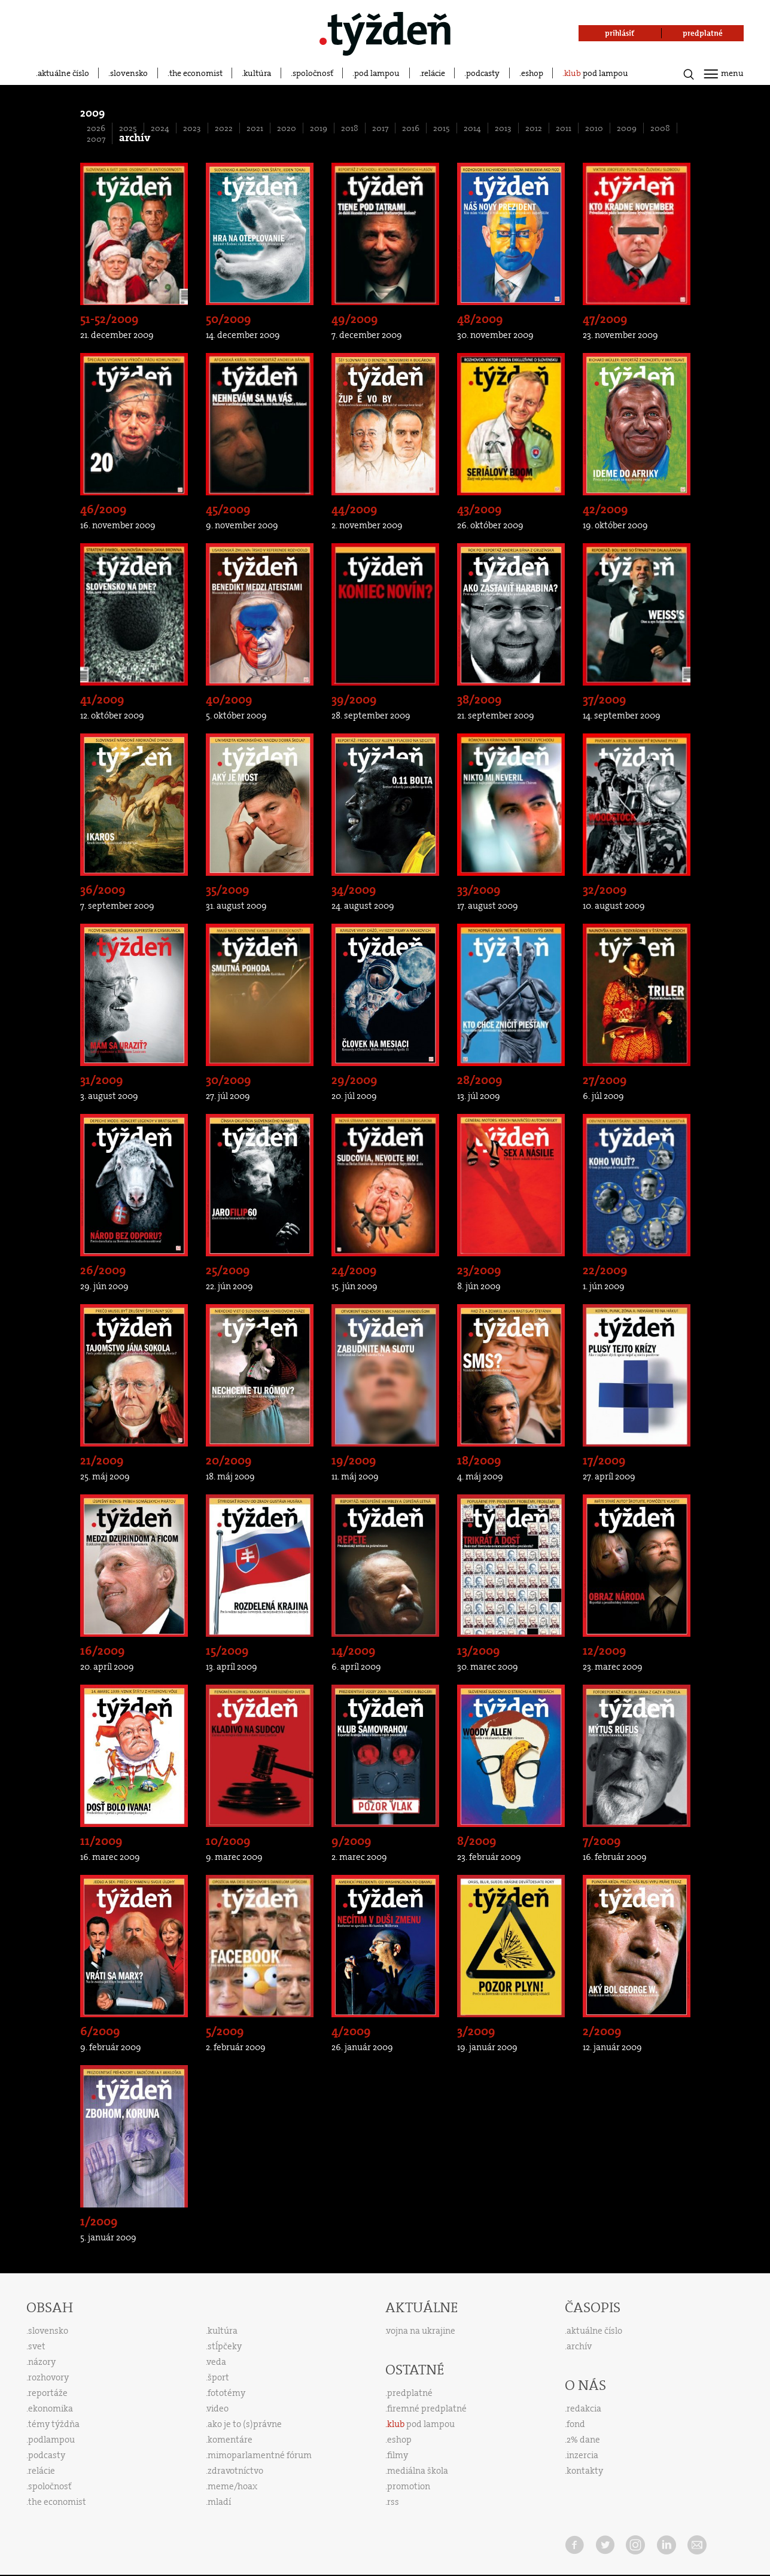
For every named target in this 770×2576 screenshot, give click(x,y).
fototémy (226, 2393)
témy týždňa (54, 2424)
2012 (533, 128)
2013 (503, 128)
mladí (219, 2502)
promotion (408, 2486)
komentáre (230, 2440)
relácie (433, 73)
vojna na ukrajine (420, 2331)
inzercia (582, 2455)
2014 (472, 128)
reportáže (48, 2393)
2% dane (583, 2440)
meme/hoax (232, 2486)
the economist (196, 73)
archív (579, 2346)
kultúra (257, 73)
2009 (627, 128)
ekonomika (50, 2408)
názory (42, 2362)
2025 (128, 128)
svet (36, 2346)
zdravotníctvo (235, 2471)
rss (393, 2502)
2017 (380, 128)
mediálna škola (417, 2471)
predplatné (410, 2393)
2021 (254, 128)
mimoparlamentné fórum (260, 2455)
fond (576, 2424)
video (218, 2408)
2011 (563, 128)
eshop (532, 73)
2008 (660, 128)
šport (218, 2377)
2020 (286, 128)
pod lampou (377, 73)
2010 (594, 128)
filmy (397, 2455)
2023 (192, 128)
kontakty (585, 2471)
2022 (224, 128)
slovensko (129, 73)
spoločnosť (313, 73)
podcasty (483, 73)
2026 (96, 128)
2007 (96, 138)
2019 (318, 128)
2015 (441, 128)
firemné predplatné (427, 2408)
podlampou (51, 2440)
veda (216, 2362)
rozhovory (48, 2377)
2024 (160, 128)
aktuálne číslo (63, 73)
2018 (349, 128)
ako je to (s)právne (245, 2424)
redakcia (584, 2408)
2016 (410, 128)
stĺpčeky (225, 2346)
